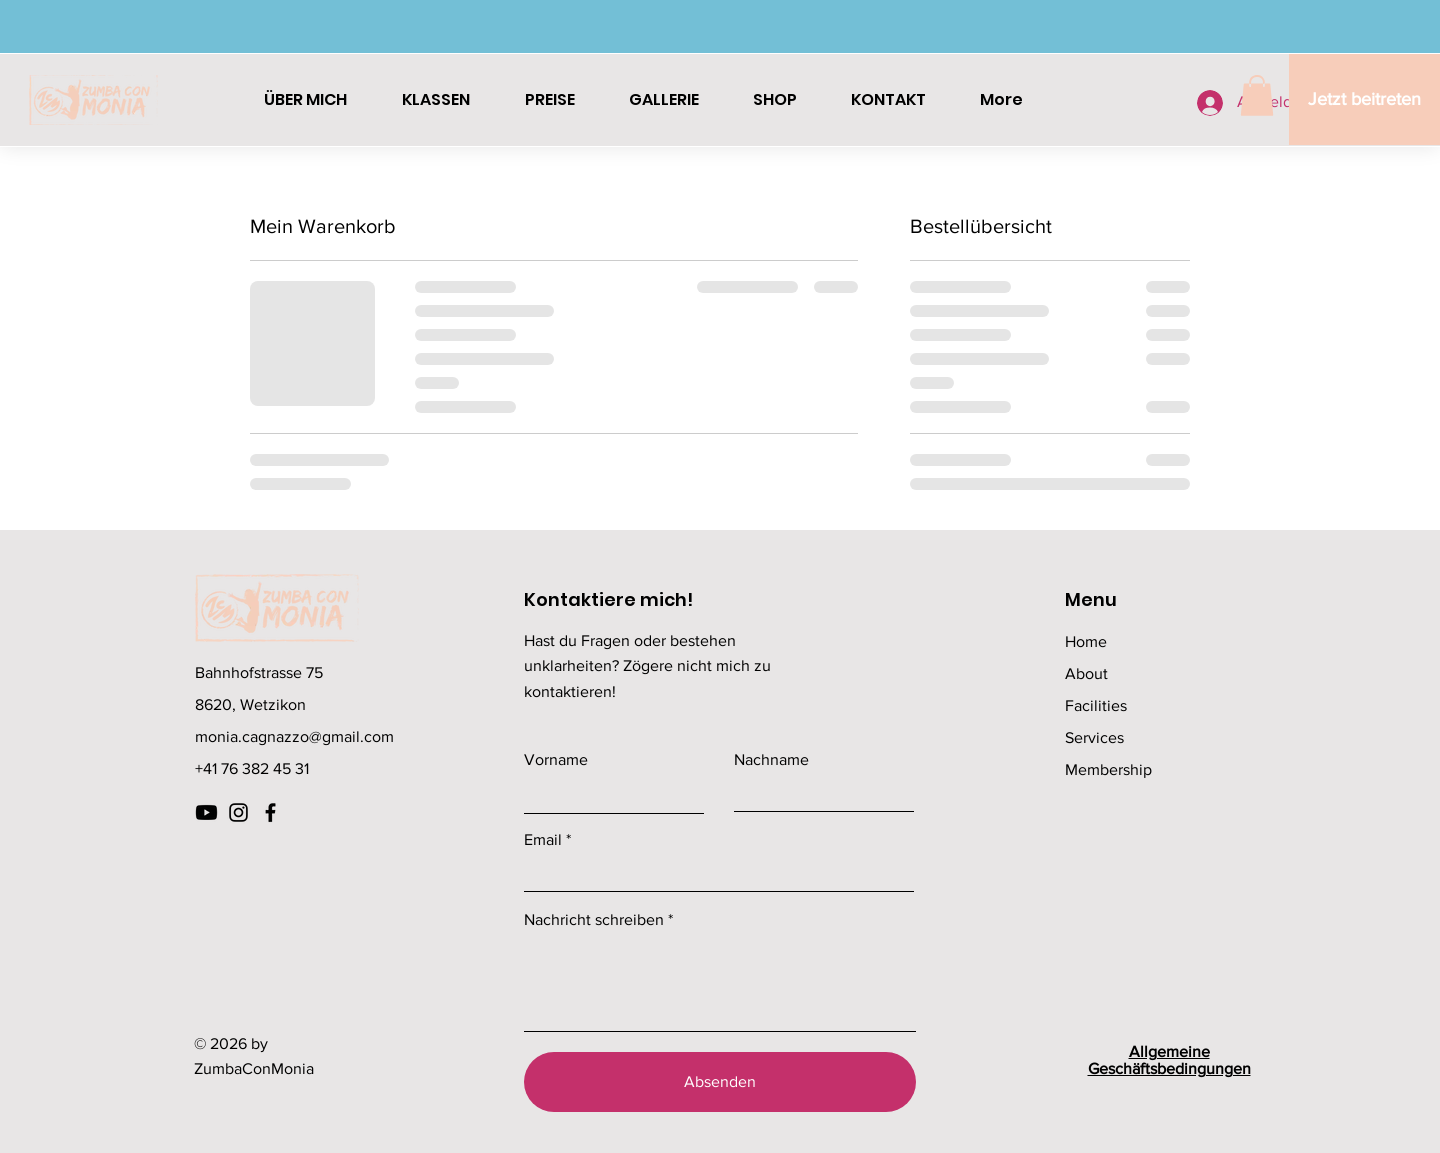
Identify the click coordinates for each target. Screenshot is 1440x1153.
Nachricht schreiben (594, 920)
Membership (1108, 769)
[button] (1257, 95)
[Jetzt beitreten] (1364, 99)
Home (1086, 641)
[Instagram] (238, 812)
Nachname (771, 760)
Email (543, 840)
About (1086, 673)
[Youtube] (206, 812)
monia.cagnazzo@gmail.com (294, 736)
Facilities (1096, 705)
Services (1094, 737)
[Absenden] (720, 1082)
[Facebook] (270, 812)
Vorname (556, 760)
